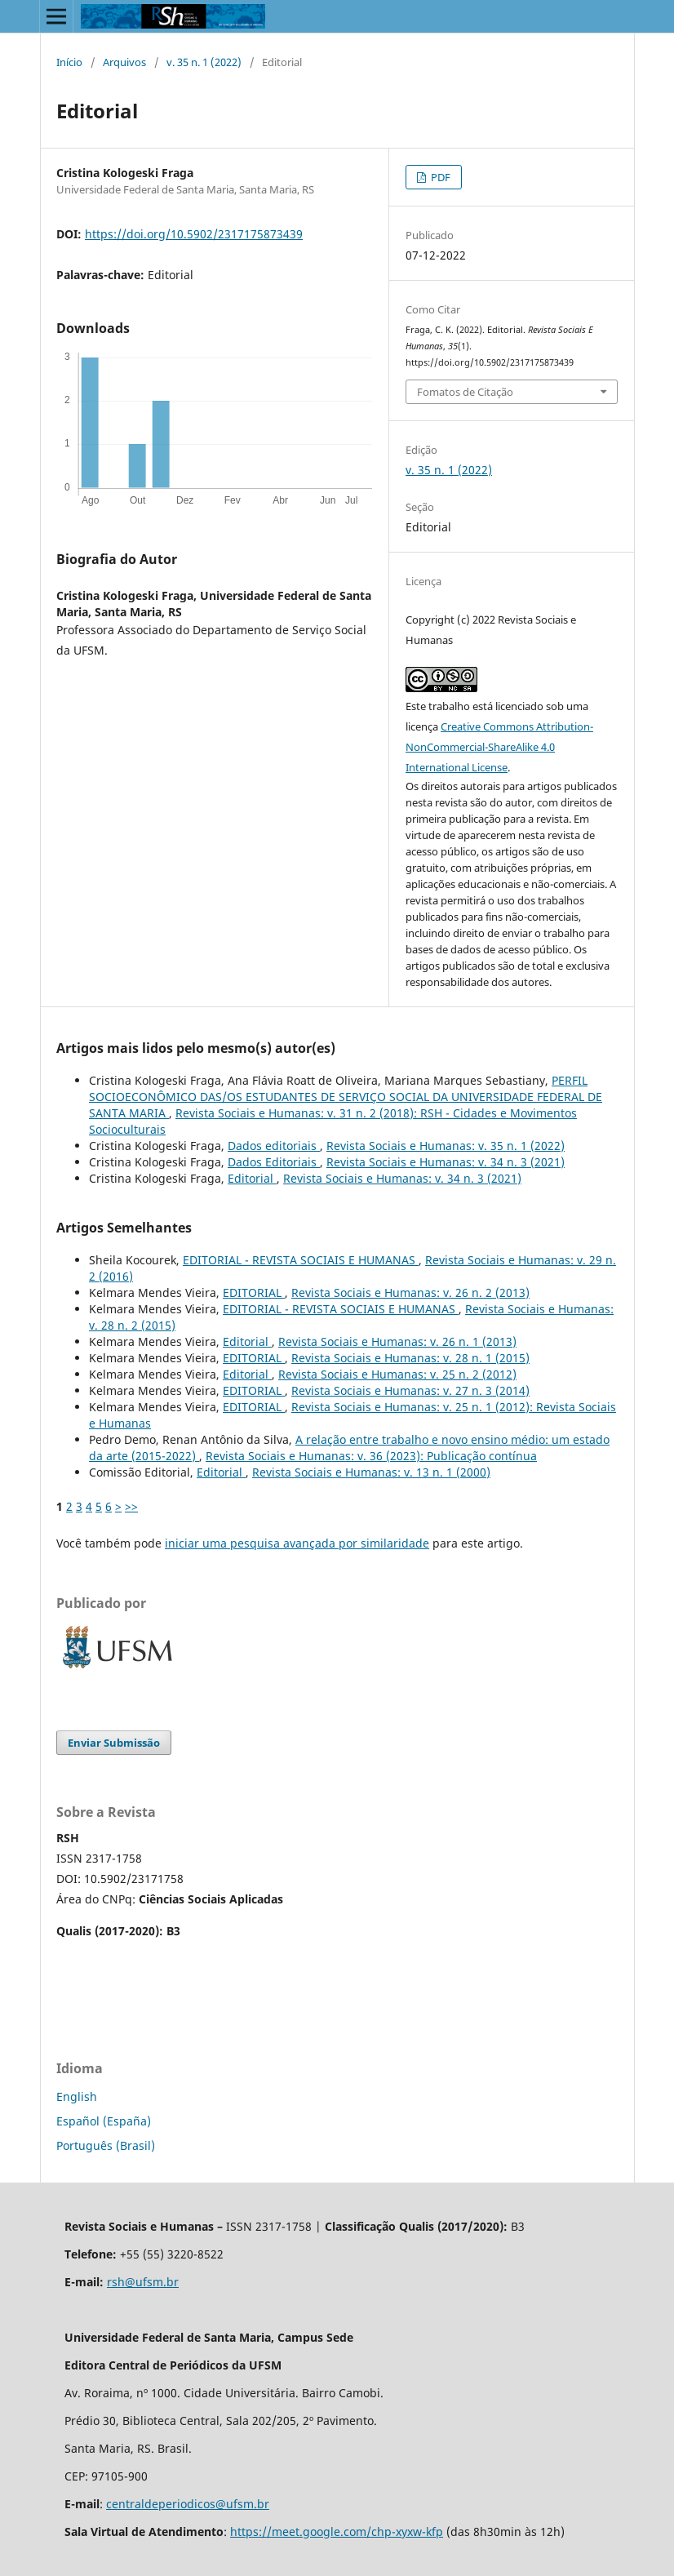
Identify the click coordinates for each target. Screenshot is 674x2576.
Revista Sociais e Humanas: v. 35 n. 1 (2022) (445, 1145)
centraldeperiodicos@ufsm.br (187, 2504)
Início (69, 62)
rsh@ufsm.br (143, 2282)
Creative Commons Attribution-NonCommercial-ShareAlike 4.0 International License (499, 747)
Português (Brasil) (105, 2145)
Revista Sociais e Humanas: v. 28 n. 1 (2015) (410, 1358)
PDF (439, 177)
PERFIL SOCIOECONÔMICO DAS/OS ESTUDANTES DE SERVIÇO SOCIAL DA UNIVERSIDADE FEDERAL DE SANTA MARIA (345, 1097)
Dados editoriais (274, 1145)
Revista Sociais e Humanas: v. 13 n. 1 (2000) (371, 1472)
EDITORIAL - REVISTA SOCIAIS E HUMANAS (301, 1260)
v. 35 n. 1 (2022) (204, 62)
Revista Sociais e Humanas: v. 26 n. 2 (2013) (410, 1292)
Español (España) (103, 2121)
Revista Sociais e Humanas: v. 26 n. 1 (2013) (397, 1341)
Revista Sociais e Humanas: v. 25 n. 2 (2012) (397, 1374)
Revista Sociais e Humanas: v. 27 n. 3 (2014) (410, 1390)
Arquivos (124, 62)
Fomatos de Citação (465, 391)
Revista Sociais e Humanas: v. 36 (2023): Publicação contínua (371, 1455)
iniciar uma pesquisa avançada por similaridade (297, 1543)
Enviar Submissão (114, 1742)
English (76, 2096)
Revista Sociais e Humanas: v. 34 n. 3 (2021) (445, 1162)
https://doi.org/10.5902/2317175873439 (194, 234)
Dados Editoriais (274, 1162)
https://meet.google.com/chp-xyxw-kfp (336, 2531)
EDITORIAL (254, 1292)
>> (131, 1506)
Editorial (252, 1178)
